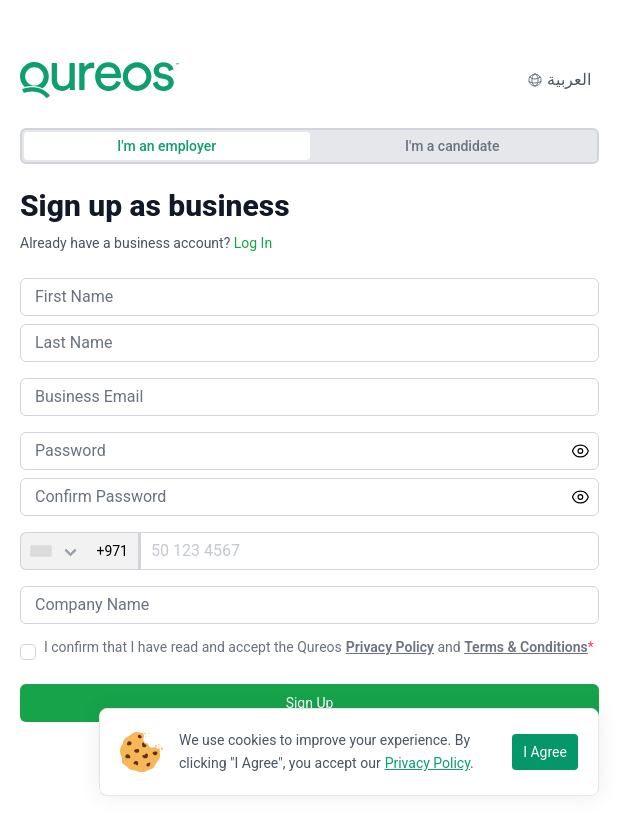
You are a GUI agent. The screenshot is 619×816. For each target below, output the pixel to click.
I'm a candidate (452, 146)
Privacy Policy (390, 647)
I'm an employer (166, 146)
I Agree (545, 752)
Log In (253, 243)
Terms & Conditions (526, 647)
